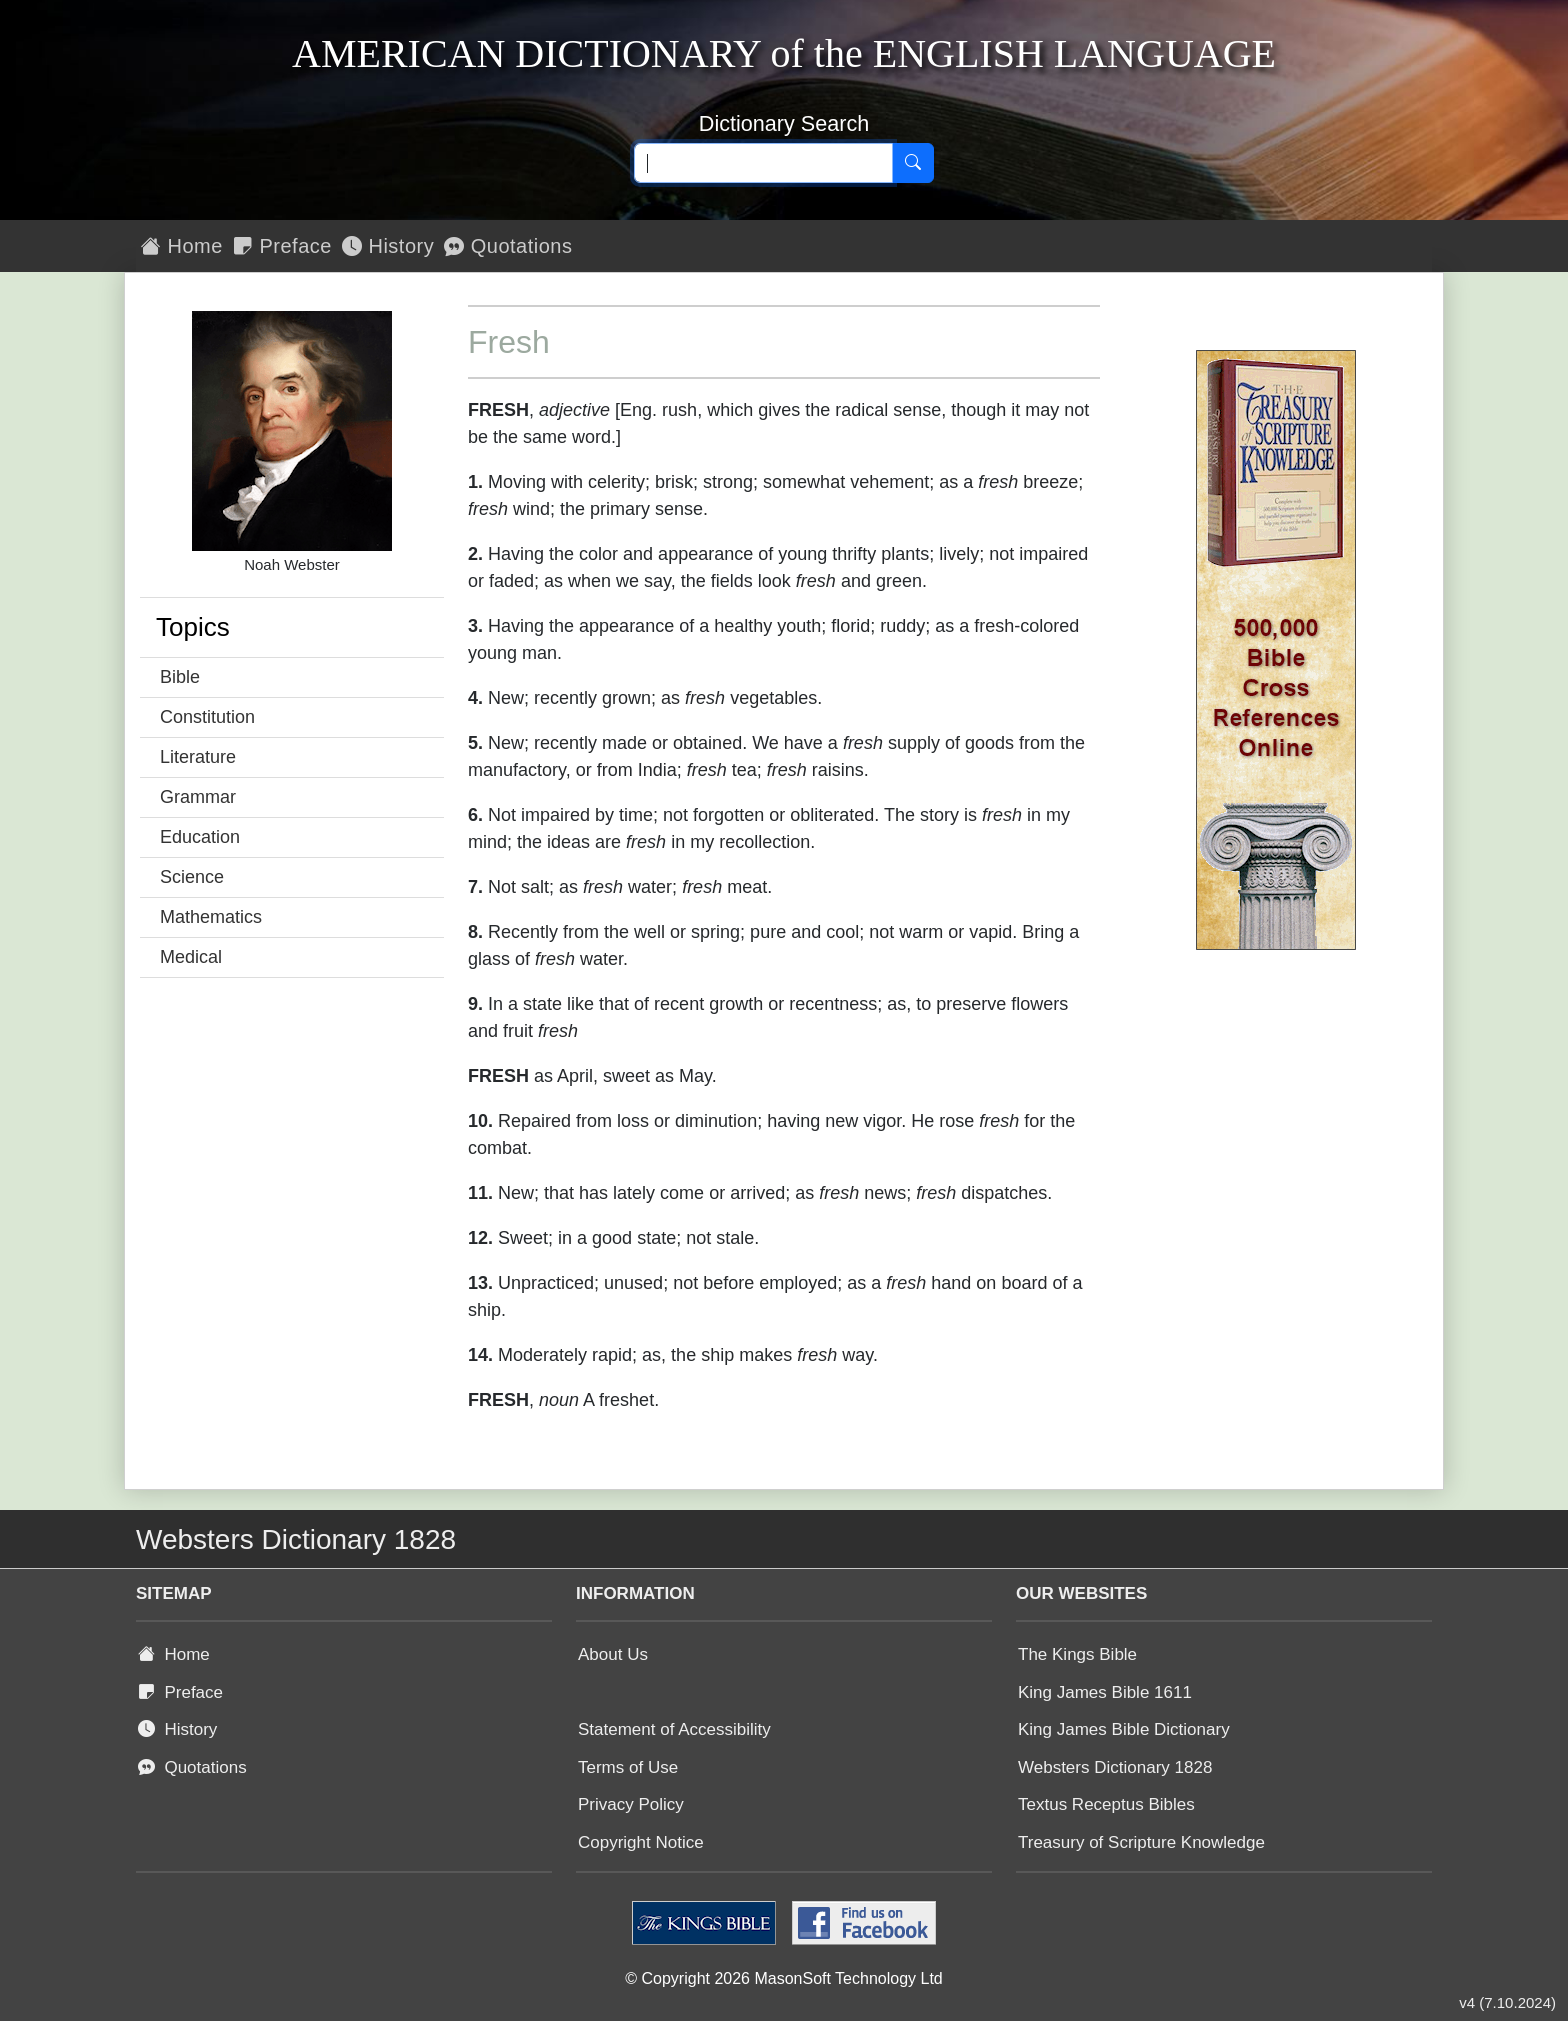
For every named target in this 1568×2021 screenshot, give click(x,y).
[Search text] (763, 163)
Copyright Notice (641, 1842)
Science (192, 877)
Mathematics (211, 917)
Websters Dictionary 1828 (1115, 1767)
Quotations (508, 246)
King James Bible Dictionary (1124, 1729)
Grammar (198, 797)
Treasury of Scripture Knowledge (1141, 1842)
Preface (282, 246)
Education (200, 837)
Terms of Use (628, 1767)
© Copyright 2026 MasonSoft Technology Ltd (783, 1978)
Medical (191, 957)
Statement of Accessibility (674, 1729)
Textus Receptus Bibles (1106, 1804)
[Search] (913, 163)
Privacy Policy (631, 1804)
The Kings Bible (1077, 1654)
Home (182, 246)
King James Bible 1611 (1105, 1692)
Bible (180, 677)
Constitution (207, 717)
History (388, 246)
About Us (613, 1654)
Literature (198, 757)
